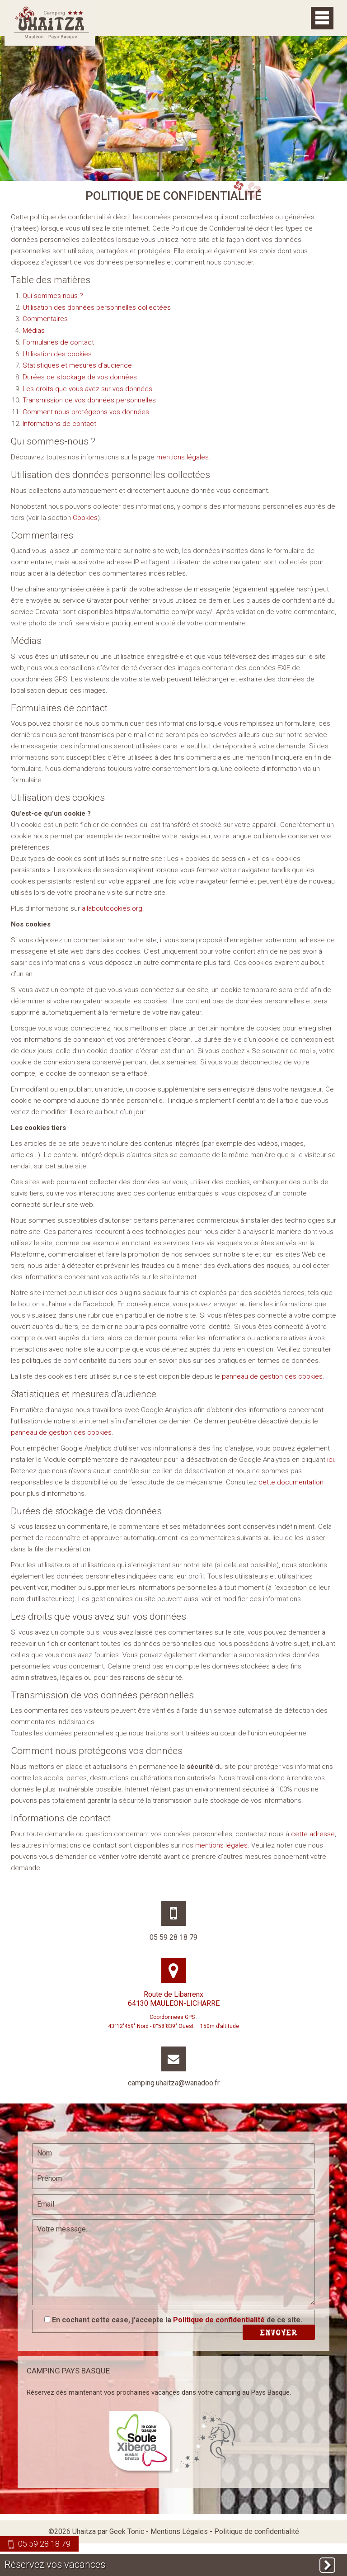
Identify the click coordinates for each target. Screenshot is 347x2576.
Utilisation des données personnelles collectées (97, 307)
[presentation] (101, 2288)
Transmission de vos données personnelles (89, 400)
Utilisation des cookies (57, 354)
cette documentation (291, 1482)
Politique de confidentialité (219, 2320)
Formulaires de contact (58, 342)
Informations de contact (59, 424)
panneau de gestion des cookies (272, 1376)
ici (330, 1460)
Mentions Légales (179, 2531)
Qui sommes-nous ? (53, 296)
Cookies (85, 518)
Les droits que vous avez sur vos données (87, 389)
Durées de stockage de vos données (80, 377)
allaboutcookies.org (112, 908)
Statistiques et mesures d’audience (77, 365)
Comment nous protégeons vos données (86, 412)
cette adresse (313, 1834)
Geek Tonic (126, 2531)
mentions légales (182, 457)
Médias (34, 330)
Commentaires (45, 319)
